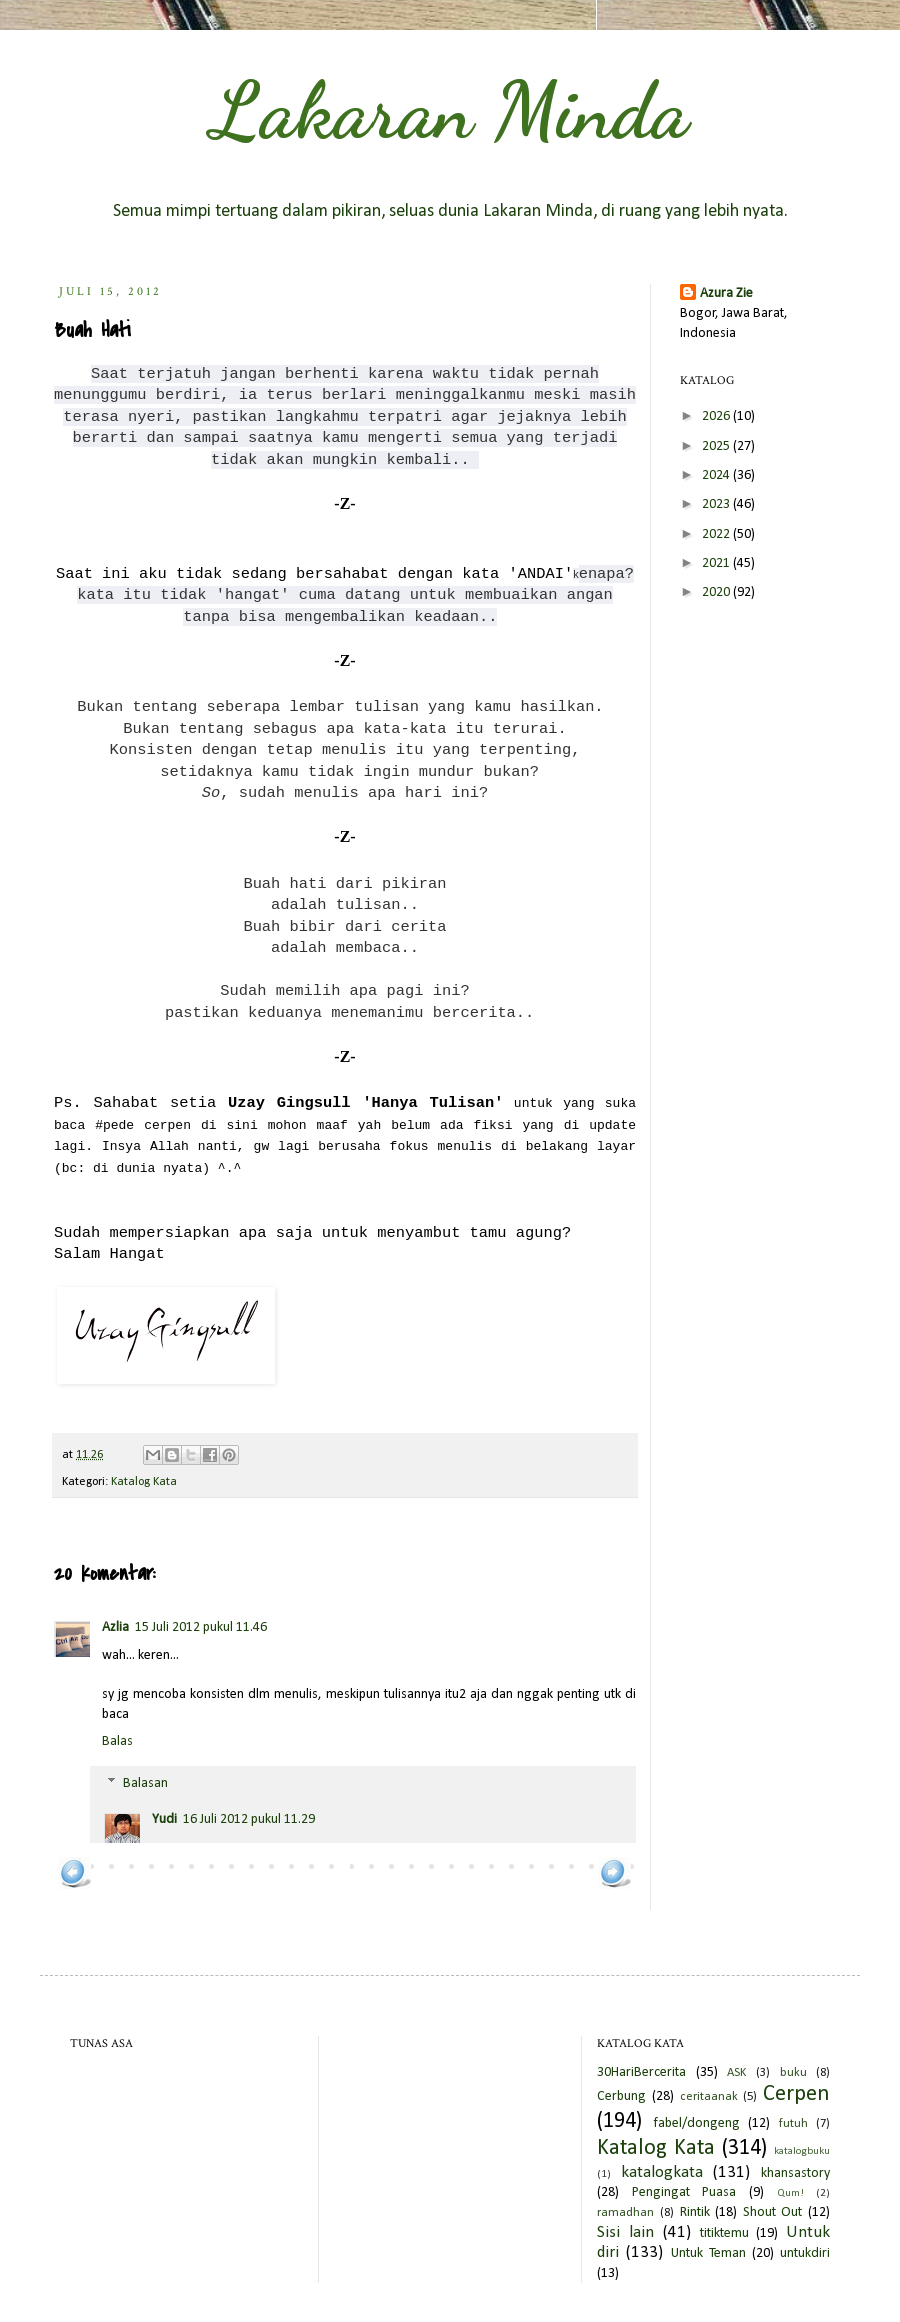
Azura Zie (726, 293)
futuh (793, 2124)
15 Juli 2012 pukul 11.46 (201, 1627)
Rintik (695, 2212)
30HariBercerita (641, 2072)
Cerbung (621, 2096)
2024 (717, 475)
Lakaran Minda (450, 110)
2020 (717, 592)
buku (793, 2073)
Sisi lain (625, 2232)
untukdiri (805, 2253)
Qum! (790, 2193)
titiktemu (724, 2233)
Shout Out (773, 2212)
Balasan (145, 1783)
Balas (117, 1741)
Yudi (164, 1819)
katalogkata (662, 2172)
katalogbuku (802, 2151)
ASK (736, 2073)
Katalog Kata (144, 1482)
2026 (717, 416)
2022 (717, 534)
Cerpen (796, 2094)
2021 (717, 563)
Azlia (115, 1627)
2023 (717, 504)
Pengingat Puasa (684, 2192)
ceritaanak (709, 2097)
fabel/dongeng (696, 2123)
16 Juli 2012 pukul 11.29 (249, 1819)
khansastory (795, 2173)
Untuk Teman (708, 2253)
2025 (717, 446)
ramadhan (625, 2213)
